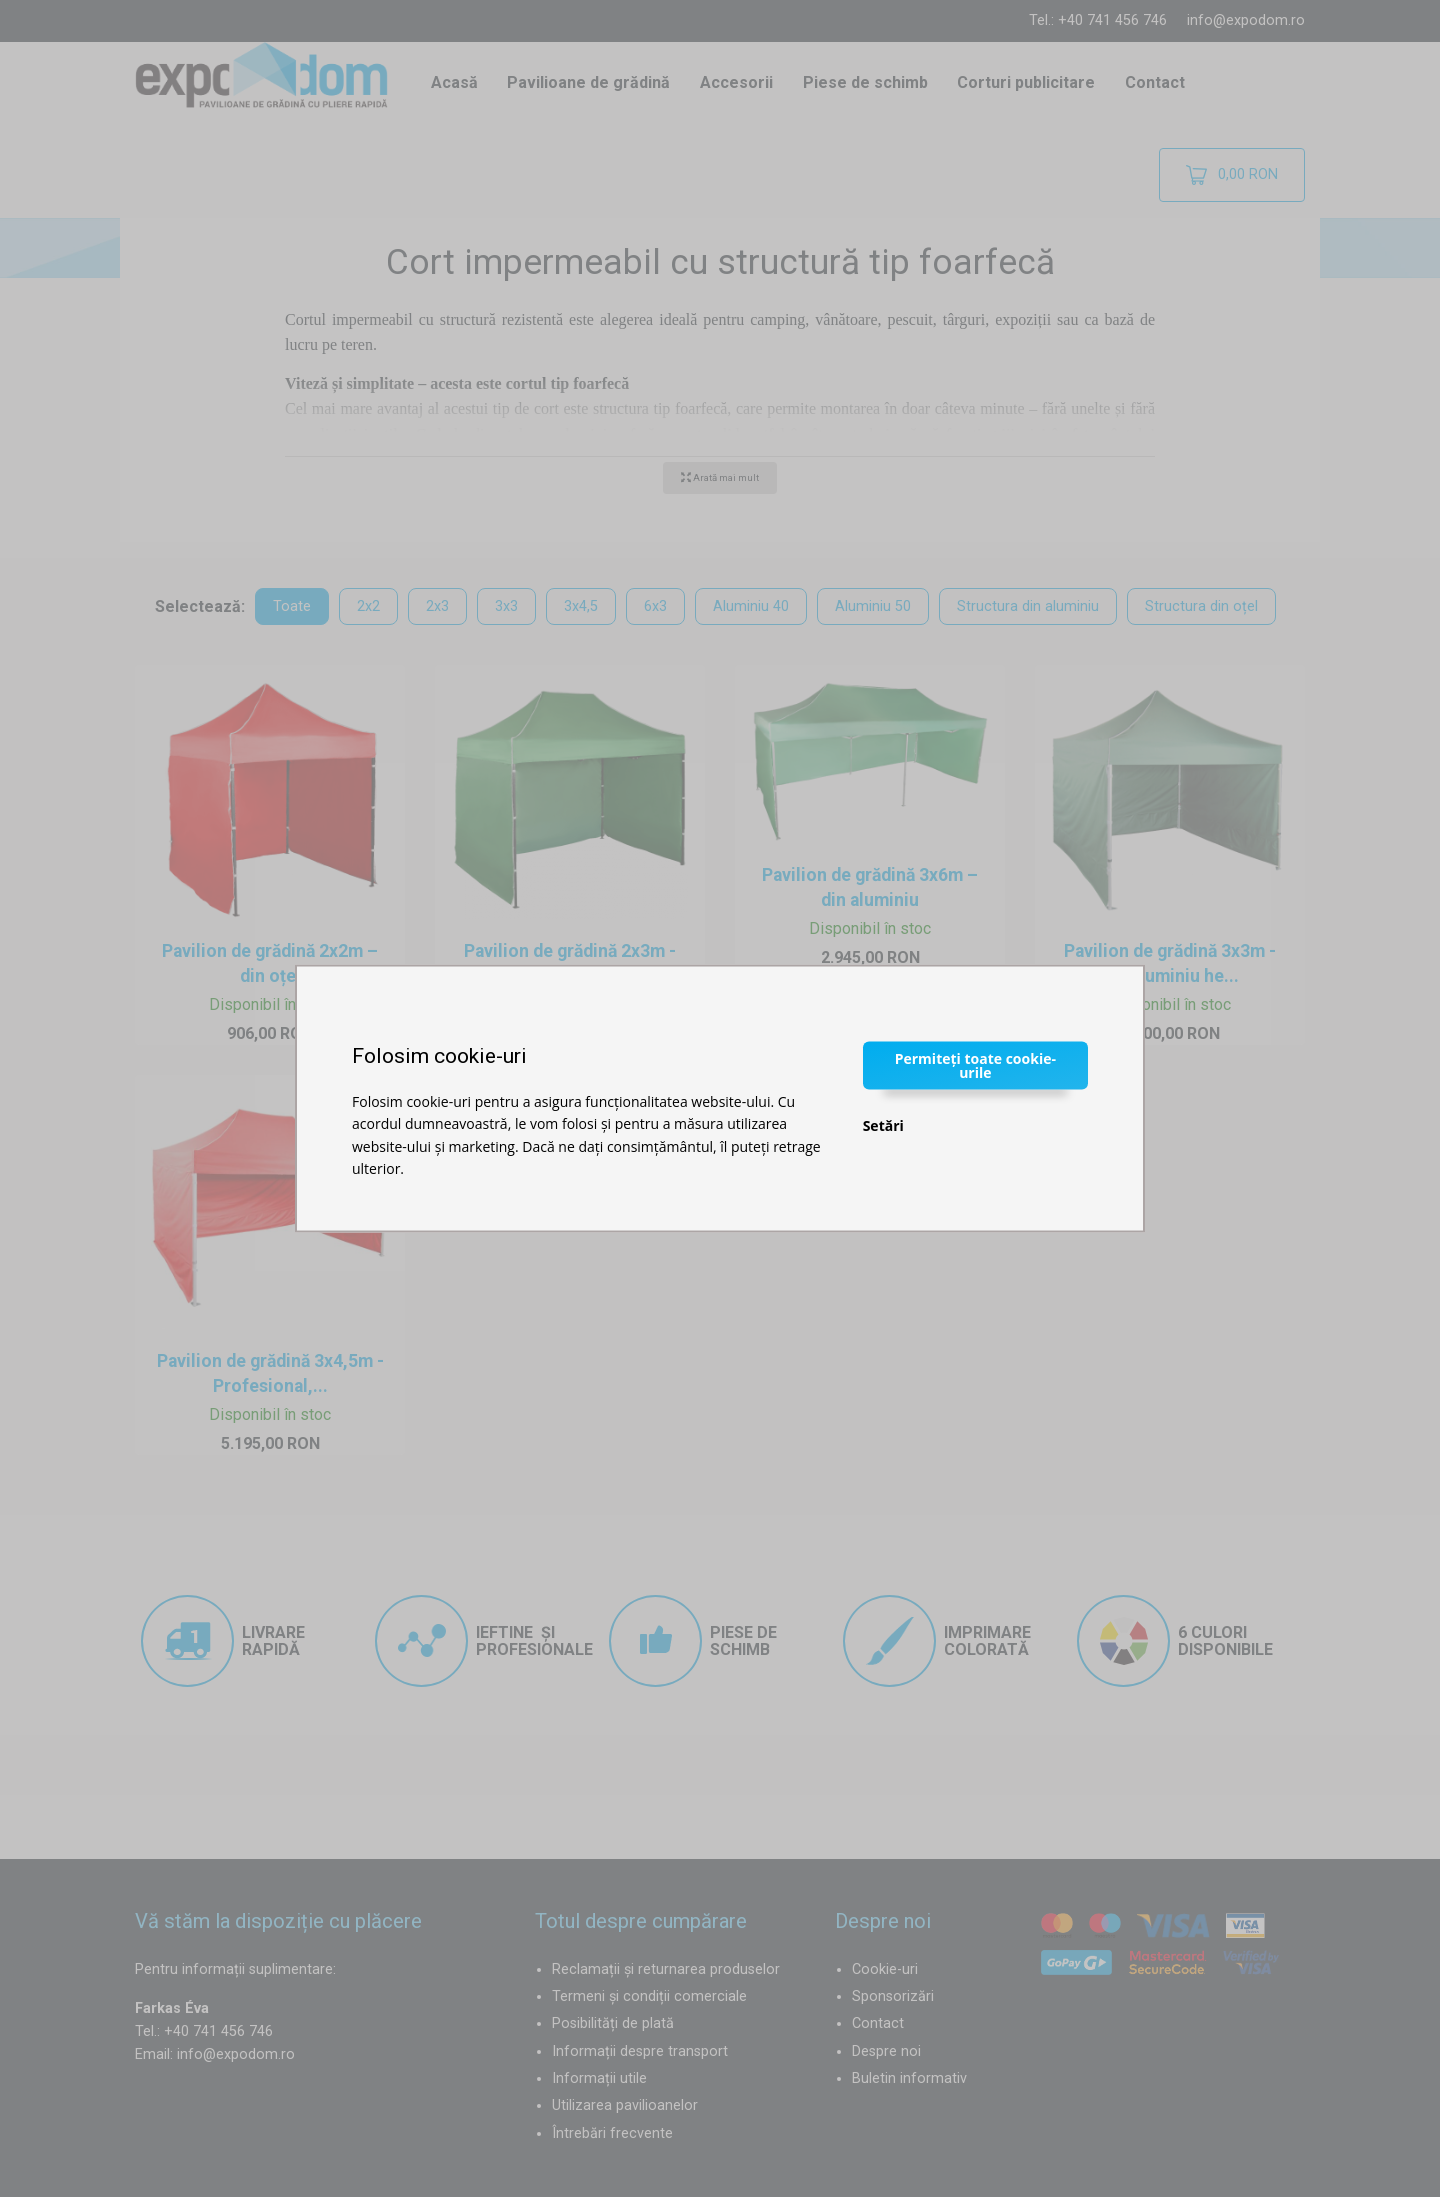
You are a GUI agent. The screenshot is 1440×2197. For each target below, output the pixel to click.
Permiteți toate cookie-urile (975, 1064)
